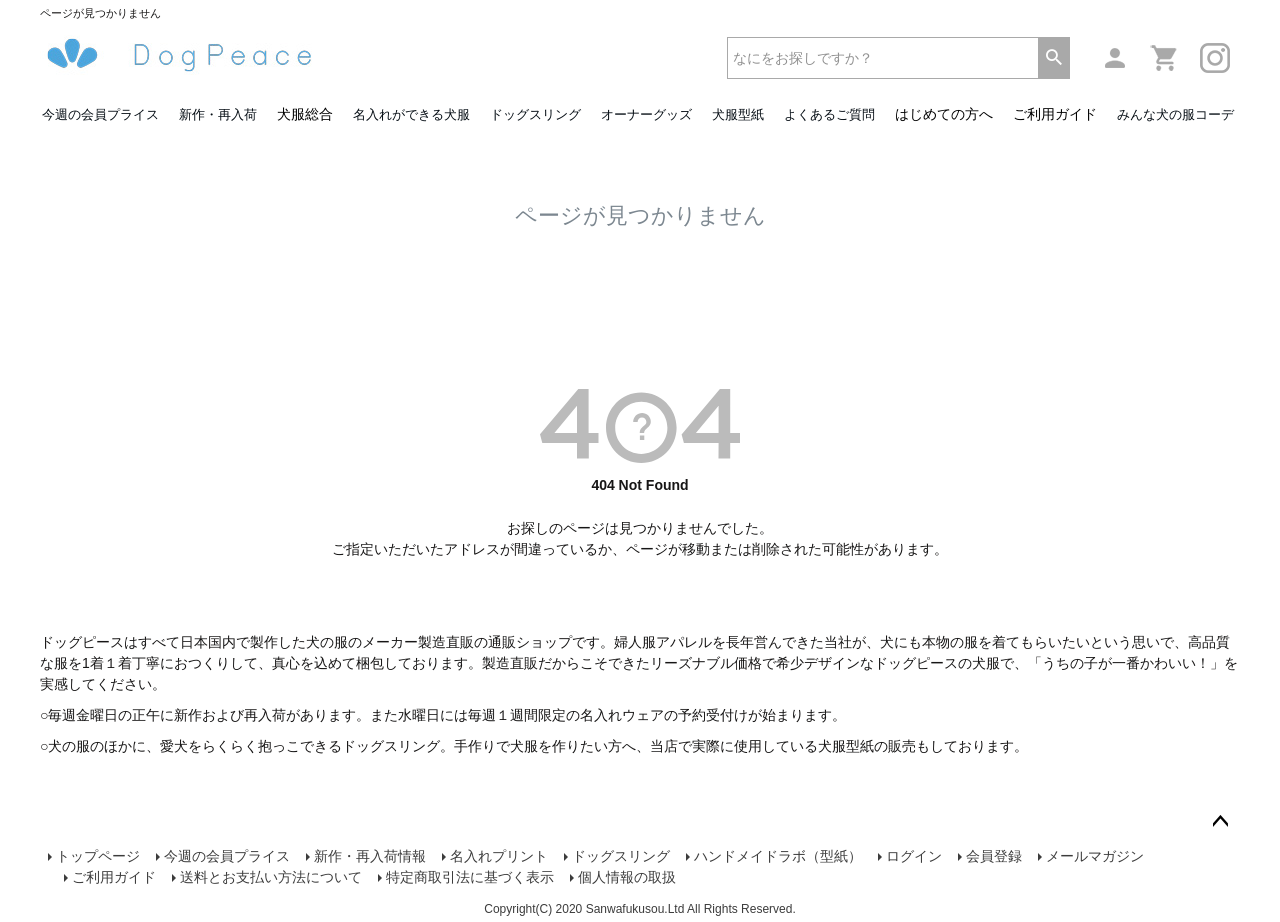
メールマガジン (1095, 856)
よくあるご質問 (829, 114)
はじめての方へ (944, 114)
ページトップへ (1220, 822)
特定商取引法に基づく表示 (470, 877)
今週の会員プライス (100, 114)
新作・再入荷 (218, 114)
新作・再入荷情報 (370, 856)
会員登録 (994, 856)
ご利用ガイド (1055, 114)
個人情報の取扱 (627, 877)
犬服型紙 (738, 114)
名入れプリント (499, 856)
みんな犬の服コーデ (1175, 114)
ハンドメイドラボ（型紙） (778, 856)
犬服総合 (305, 114)
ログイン (914, 856)
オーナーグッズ (646, 114)
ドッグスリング (535, 114)
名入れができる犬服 (411, 114)
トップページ (98, 856)
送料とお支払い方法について (271, 877)
